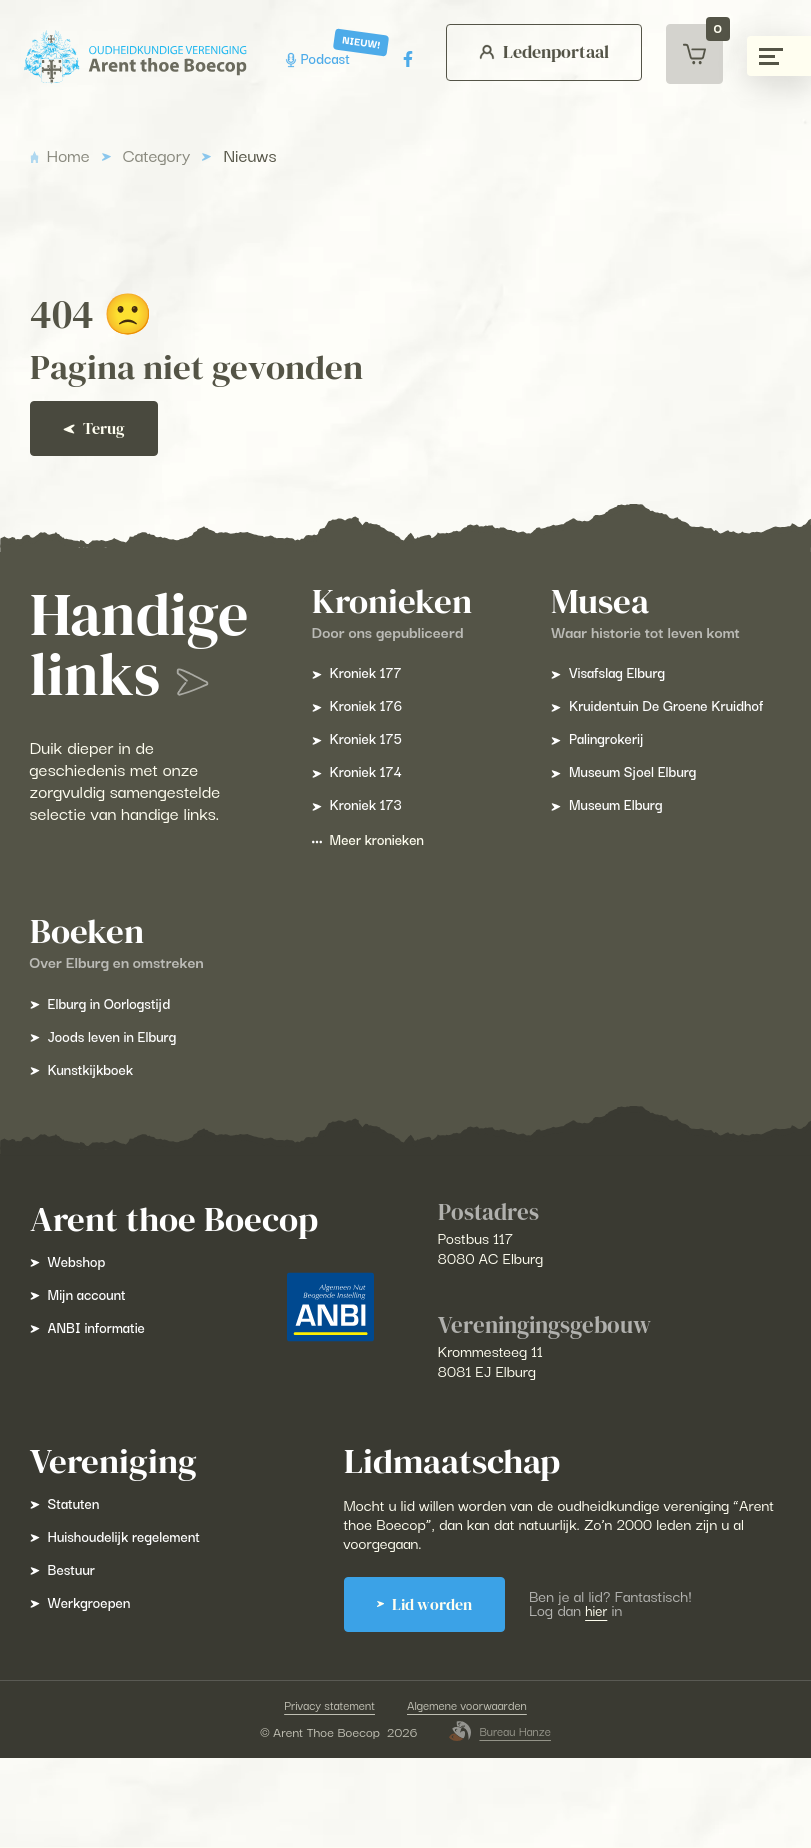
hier (616, 1698)
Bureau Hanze (500, 1821)
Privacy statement (324, 1793)
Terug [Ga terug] (114, 429)
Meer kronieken (498, 851)
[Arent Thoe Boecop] (131, 58)
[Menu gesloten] (779, 56)
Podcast (314, 58)
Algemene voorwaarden (471, 1793)
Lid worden (436, 1692)
